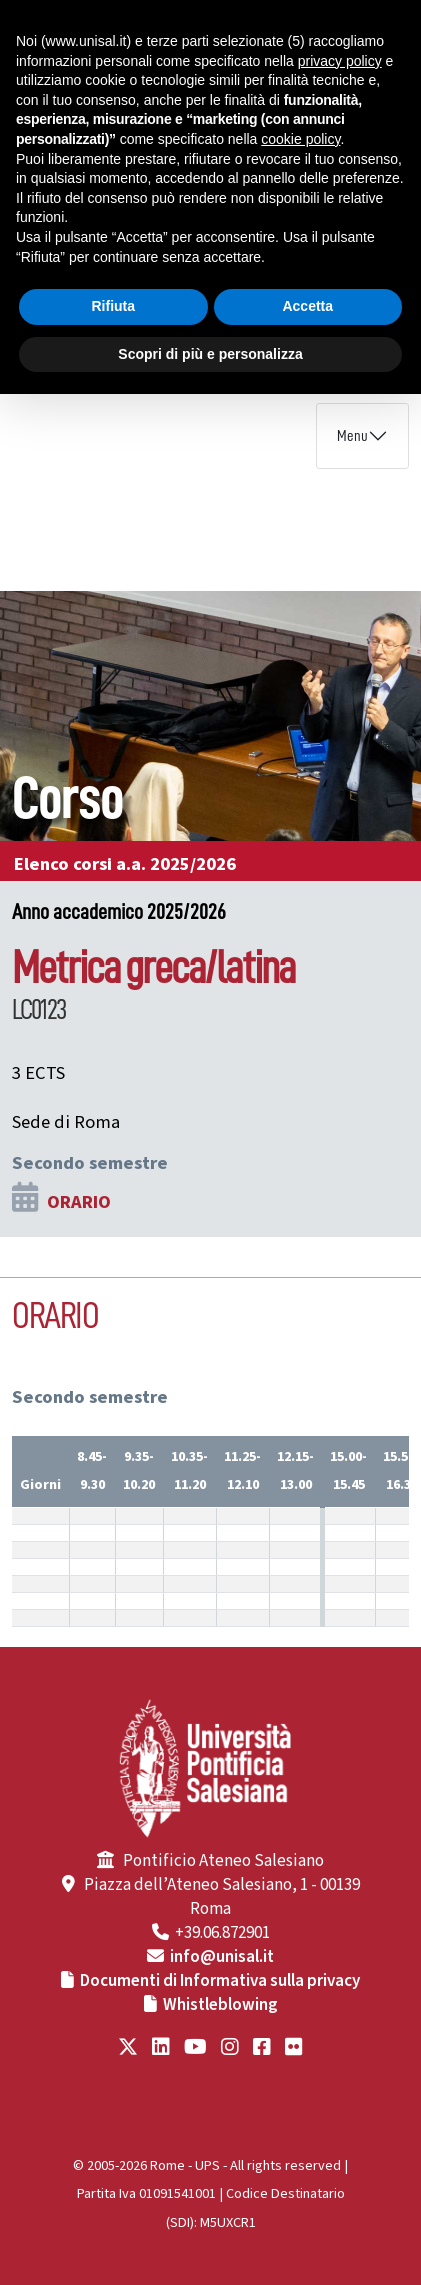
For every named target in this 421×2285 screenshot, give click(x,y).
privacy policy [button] (340, 61)
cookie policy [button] (300, 139)
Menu (352, 436)
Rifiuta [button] (113, 306)
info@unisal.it (222, 1957)
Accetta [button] (307, 306)
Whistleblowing (220, 2005)
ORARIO (79, 1202)
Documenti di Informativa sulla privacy (220, 1981)
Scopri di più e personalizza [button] (210, 354)
